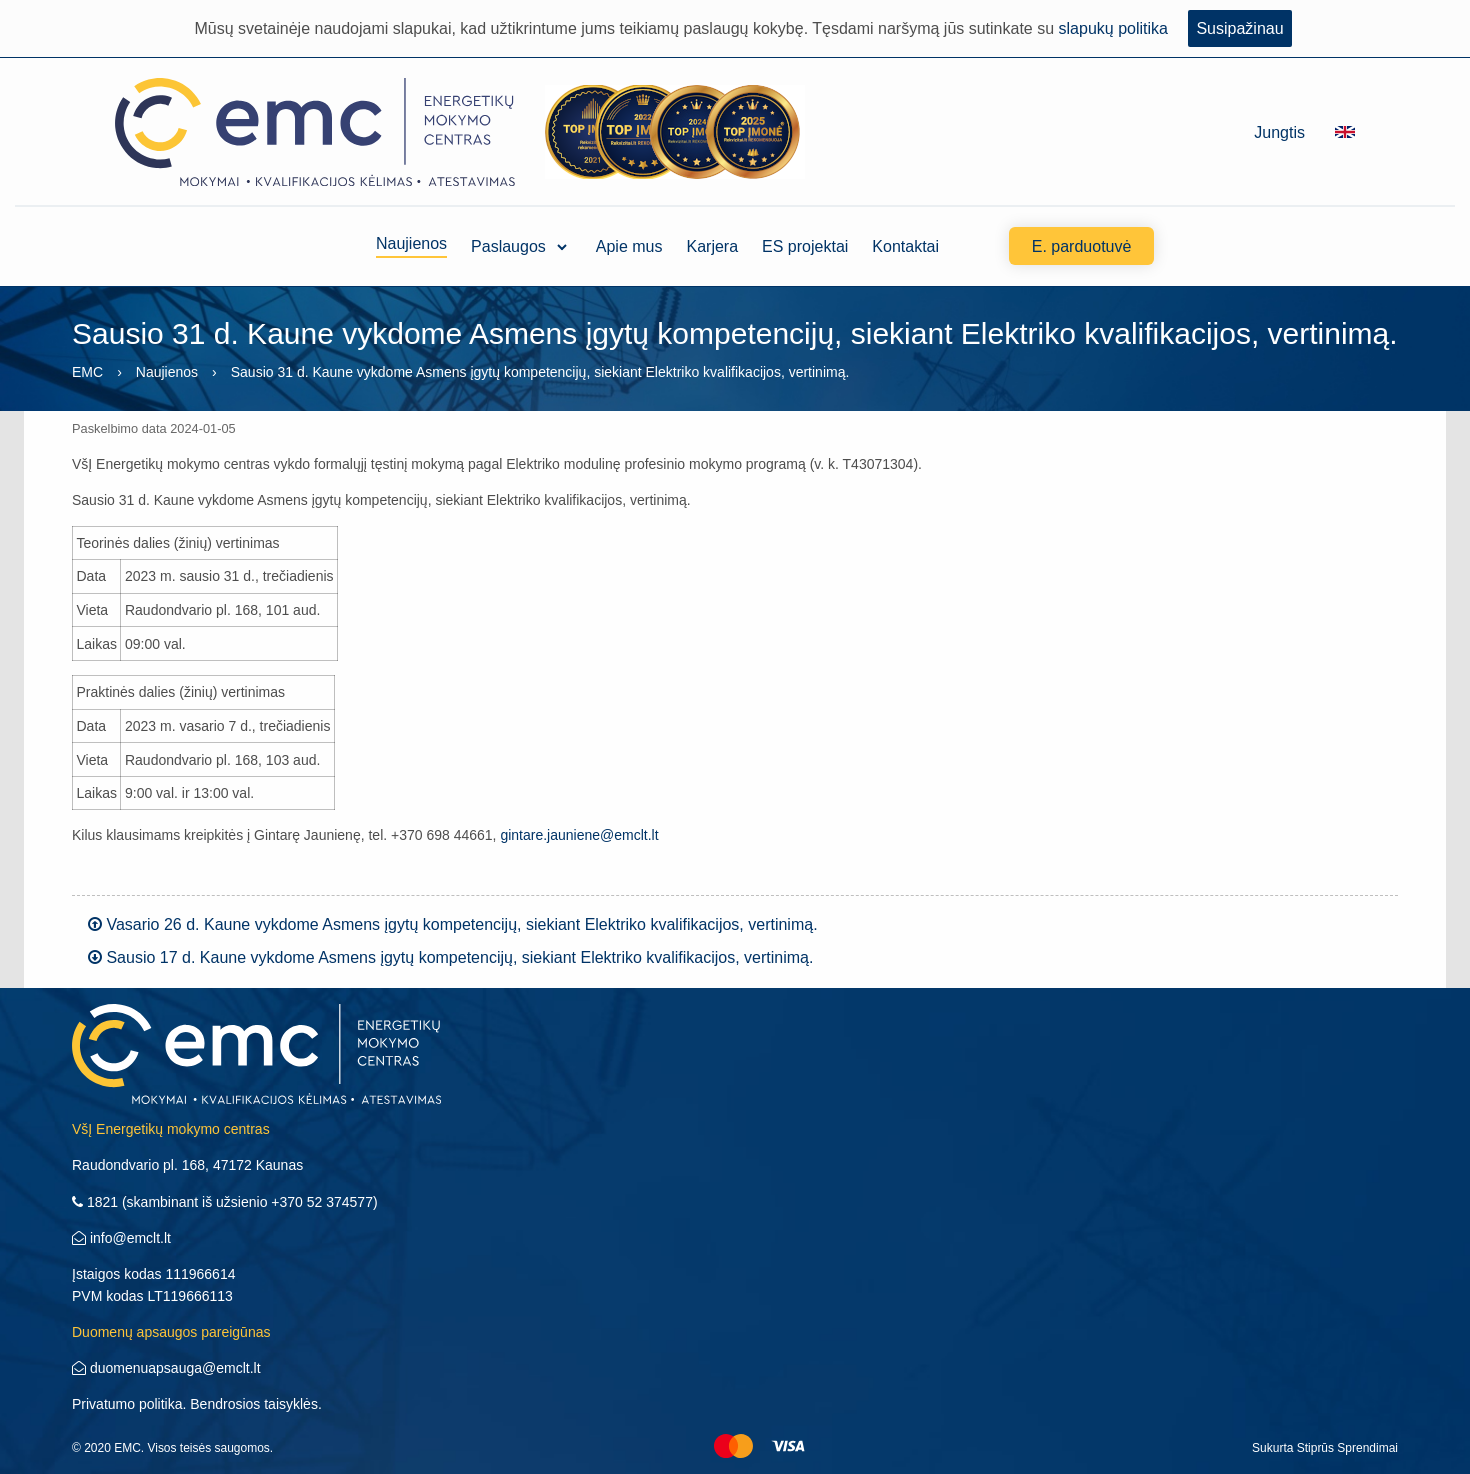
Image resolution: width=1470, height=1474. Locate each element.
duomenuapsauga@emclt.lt (166, 1368)
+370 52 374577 (322, 1202)
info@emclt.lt (121, 1238)
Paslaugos (508, 246)
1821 (95, 1202)
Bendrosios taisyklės (254, 1404)
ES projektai (805, 246)
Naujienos (411, 246)
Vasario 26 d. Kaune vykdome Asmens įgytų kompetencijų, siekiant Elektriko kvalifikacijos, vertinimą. (453, 924)
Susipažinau (1239, 28)
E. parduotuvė (1082, 246)
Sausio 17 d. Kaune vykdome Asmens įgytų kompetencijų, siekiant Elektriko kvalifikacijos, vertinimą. (450, 957)
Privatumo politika (127, 1404)
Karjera (713, 246)
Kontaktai (905, 246)
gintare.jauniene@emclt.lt (579, 835)
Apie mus (629, 246)
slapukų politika (1113, 28)
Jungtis (1279, 132)
